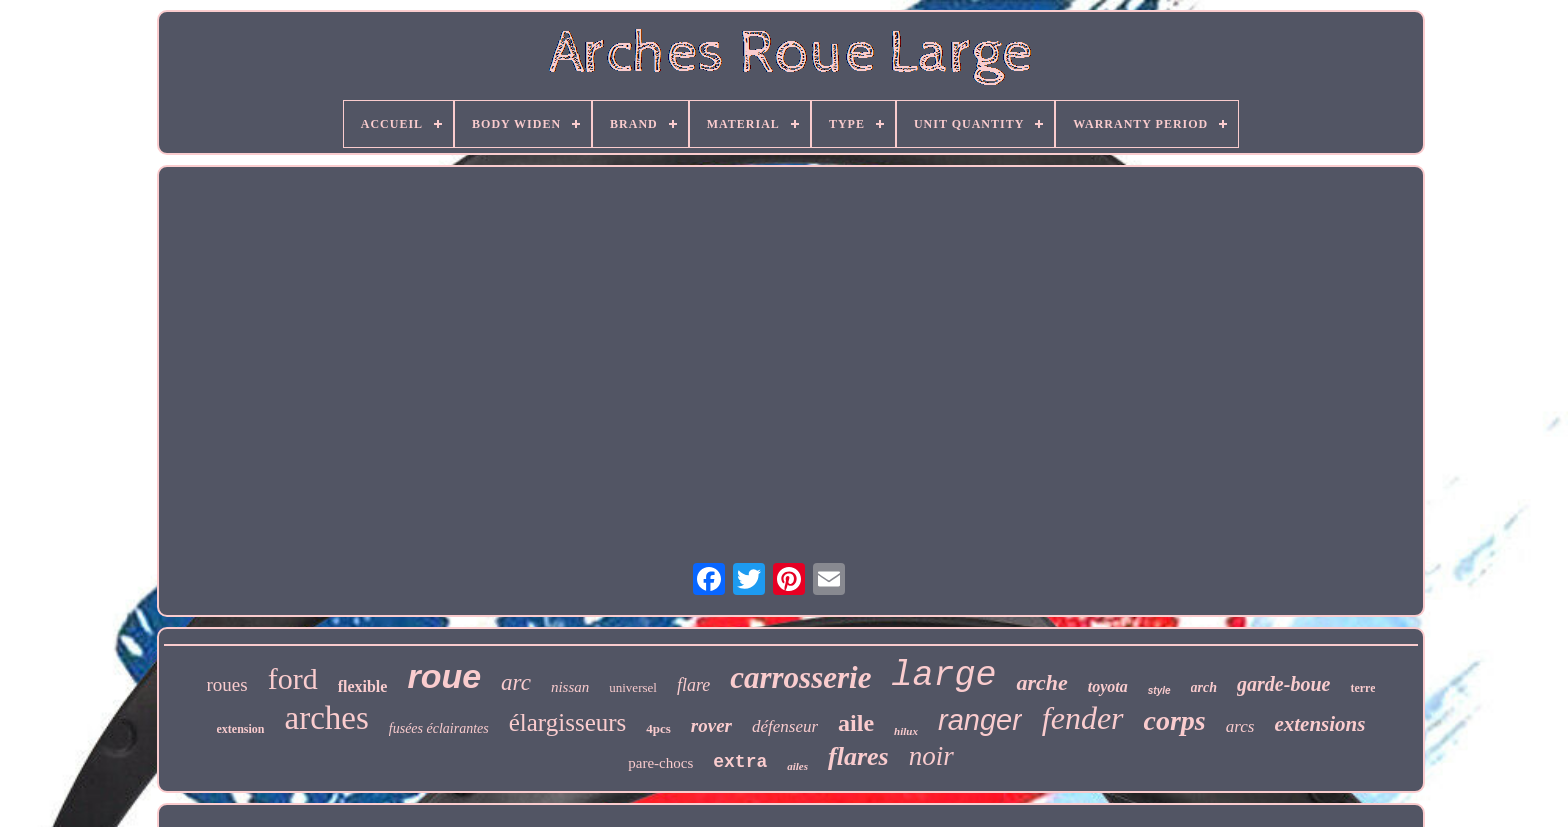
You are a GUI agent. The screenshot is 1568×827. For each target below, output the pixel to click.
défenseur (785, 726)
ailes (797, 766)
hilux (906, 731)
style (1159, 690)
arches (327, 718)
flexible (363, 686)
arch (1204, 687)
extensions (1319, 724)
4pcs (658, 728)
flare (693, 685)
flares (858, 756)
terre (1362, 688)
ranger (980, 720)
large (943, 676)
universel (633, 687)
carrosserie (800, 677)
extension (241, 729)
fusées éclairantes (439, 728)
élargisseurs (568, 722)
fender (1083, 718)
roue (444, 676)
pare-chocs (660, 763)
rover (711, 725)
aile (856, 723)
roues (227, 684)
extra (740, 762)
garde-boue (1283, 684)
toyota (1108, 686)
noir (931, 756)
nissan (570, 687)
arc (516, 682)
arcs (1240, 726)
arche (1041, 682)
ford (293, 678)
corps (1175, 720)
